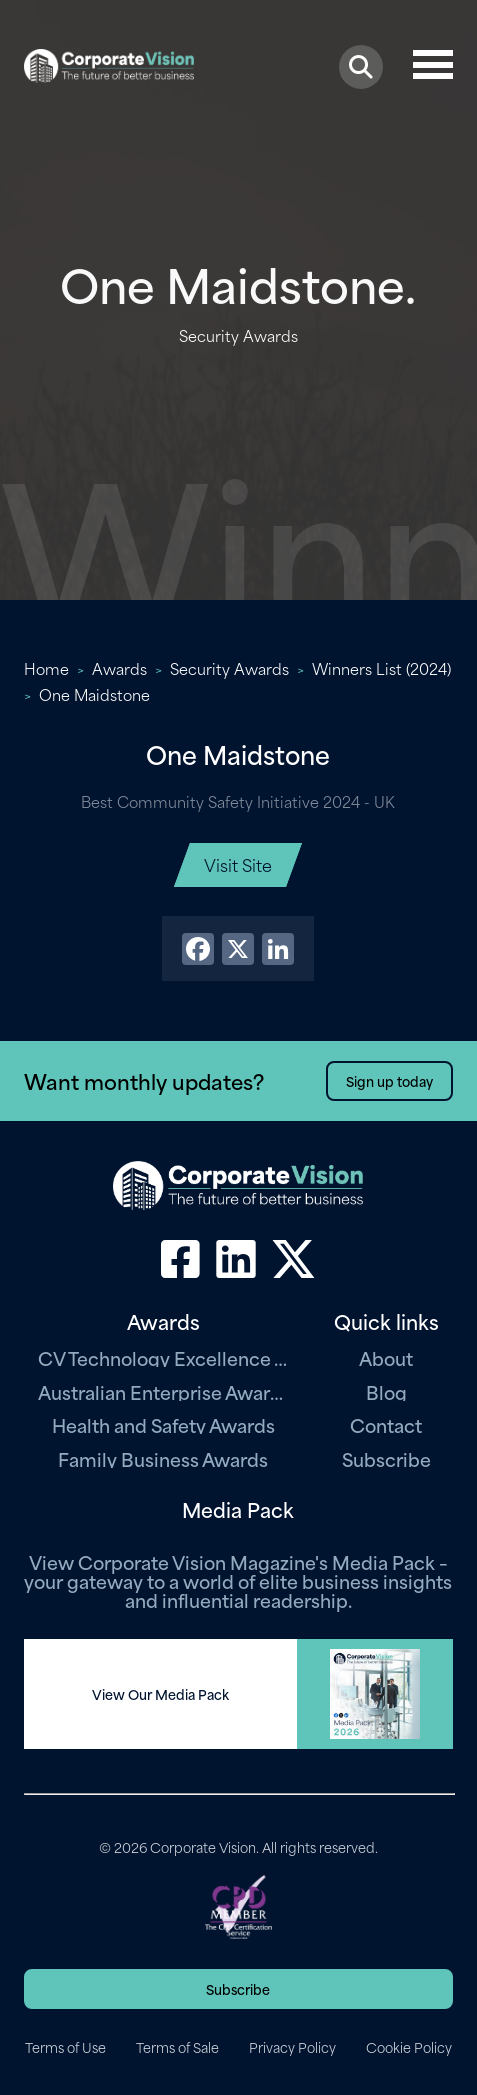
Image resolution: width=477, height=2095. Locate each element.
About (386, 1357)
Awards (119, 668)
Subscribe (386, 1458)
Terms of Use (65, 2047)
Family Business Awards (163, 1458)
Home (46, 668)
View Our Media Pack (160, 1694)
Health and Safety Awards (163, 1424)
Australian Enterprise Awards (163, 1391)
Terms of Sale (177, 2047)
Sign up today (389, 1080)
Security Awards (229, 668)
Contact (386, 1424)
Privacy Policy (292, 2047)
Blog (386, 1391)
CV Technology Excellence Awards (163, 1357)
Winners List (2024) (381, 668)
